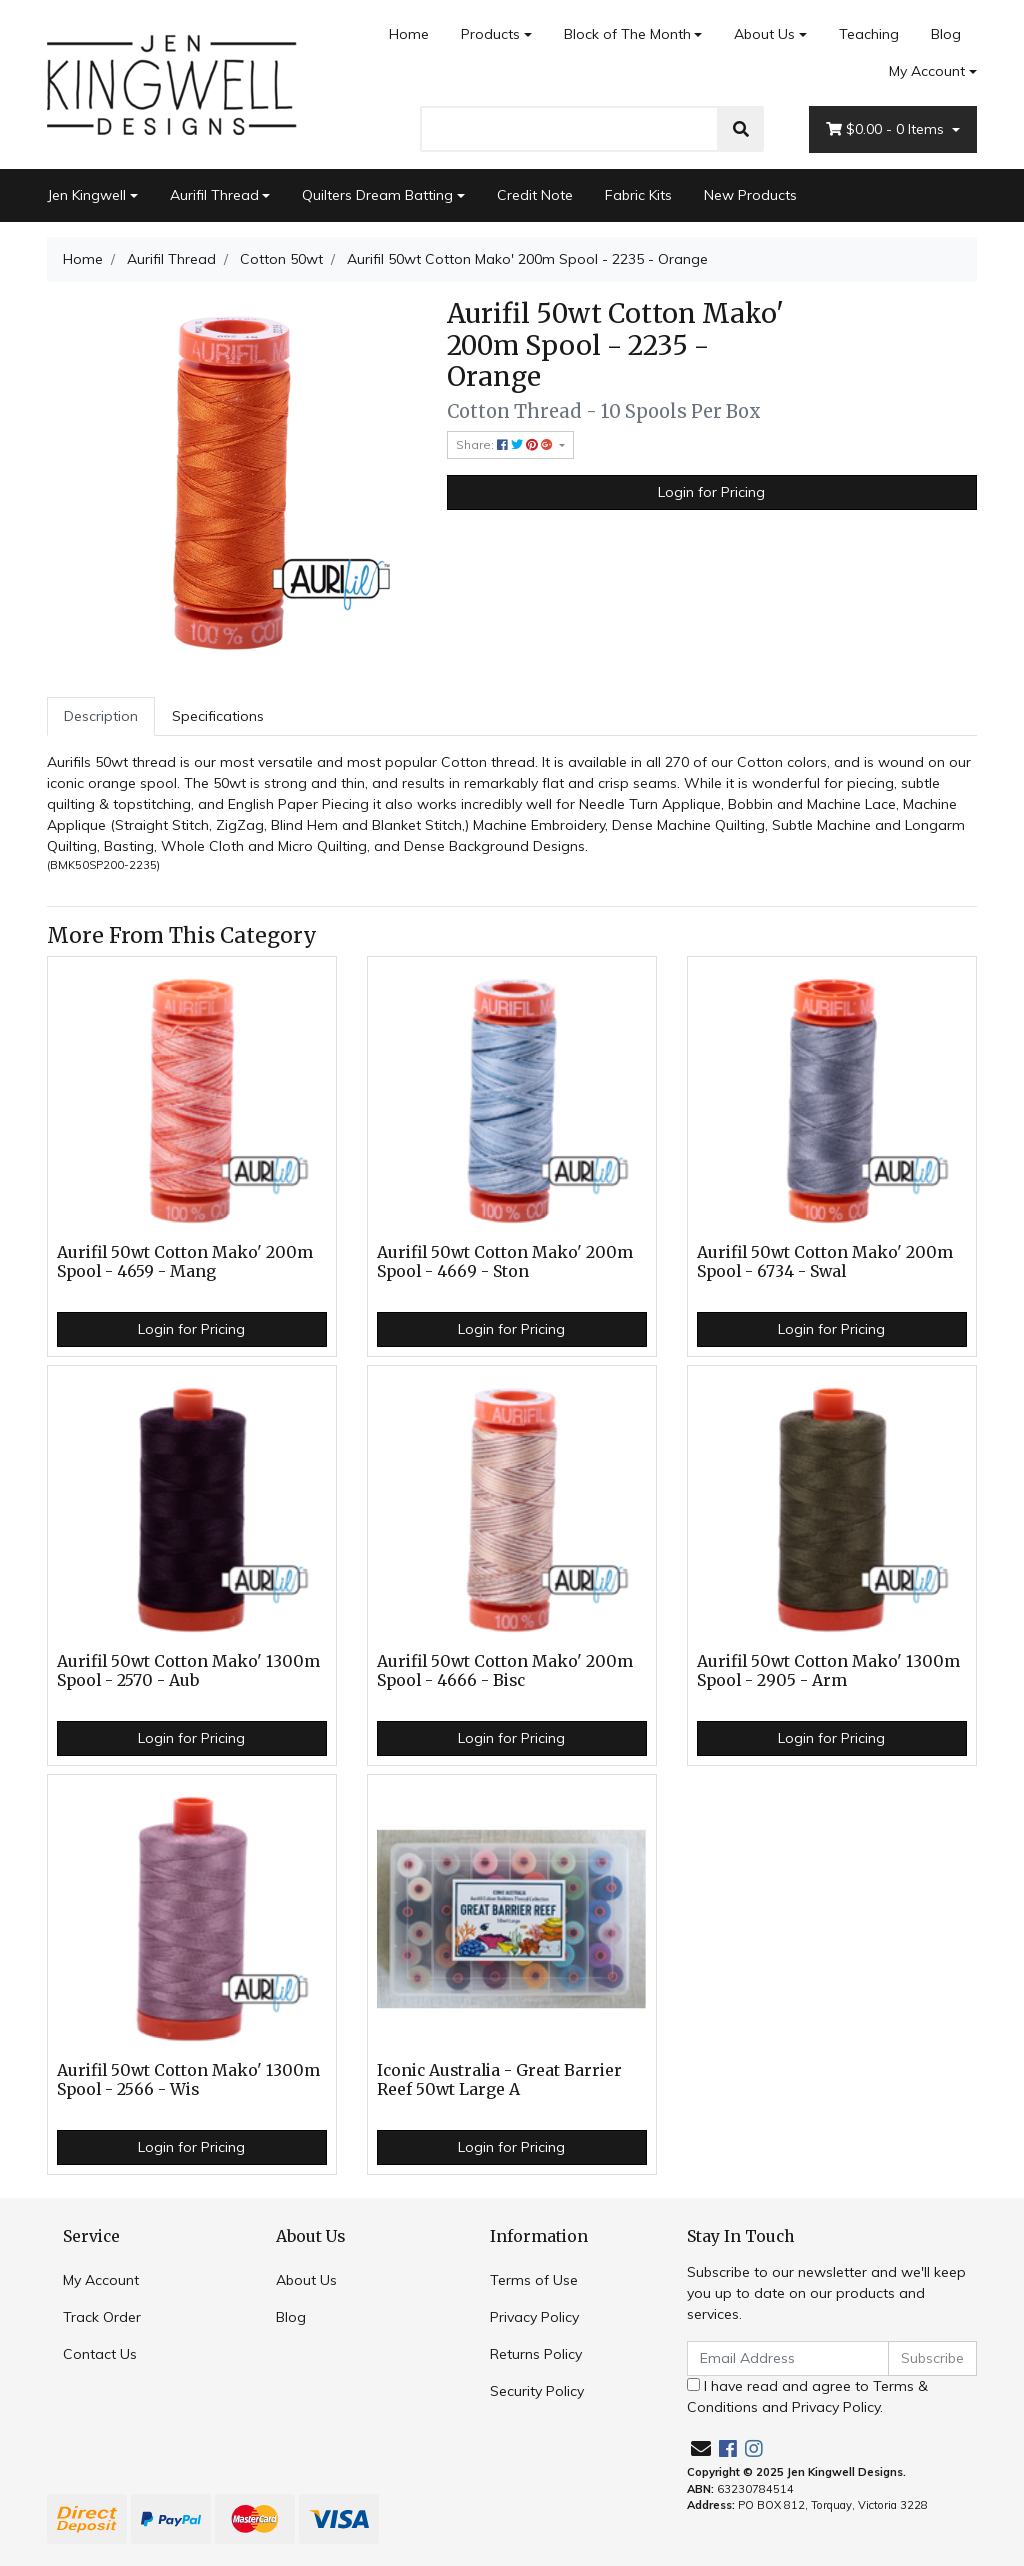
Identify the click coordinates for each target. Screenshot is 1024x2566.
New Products (750, 195)
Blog (946, 34)
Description (101, 716)
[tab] (101, 716)
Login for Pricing (711, 492)
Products (490, 34)
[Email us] (701, 2448)
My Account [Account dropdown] (927, 71)
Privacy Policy (534, 2317)
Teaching (869, 34)
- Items (887, 129)
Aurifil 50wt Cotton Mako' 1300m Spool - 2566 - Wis (188, 2080)
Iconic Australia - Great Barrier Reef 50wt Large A (499, 2080)
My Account (101, 2280)
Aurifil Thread (214, 195)
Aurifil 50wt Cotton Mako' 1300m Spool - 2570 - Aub (188, 1671)
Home (409, 34)
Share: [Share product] (506, 444)
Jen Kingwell (86, 195)
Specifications (218, 716)
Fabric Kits (638, 195)
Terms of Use (534, 2280)
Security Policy (537, 2391)
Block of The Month (627, 34)
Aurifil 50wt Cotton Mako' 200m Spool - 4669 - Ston (505, 1262)
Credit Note (535, 195)
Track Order (102, 2317)
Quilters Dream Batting (377, 195)
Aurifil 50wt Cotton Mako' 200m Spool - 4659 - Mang (185, 1262)
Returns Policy (536, 2354)
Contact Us (100, 2354)
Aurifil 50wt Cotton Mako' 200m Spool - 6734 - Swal (825, 1262)
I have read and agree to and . (807, 2396)
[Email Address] (788, 2358)
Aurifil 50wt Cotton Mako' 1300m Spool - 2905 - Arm (828, 1671)
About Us (764, 34)
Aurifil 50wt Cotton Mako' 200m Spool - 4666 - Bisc (505, 1671)
